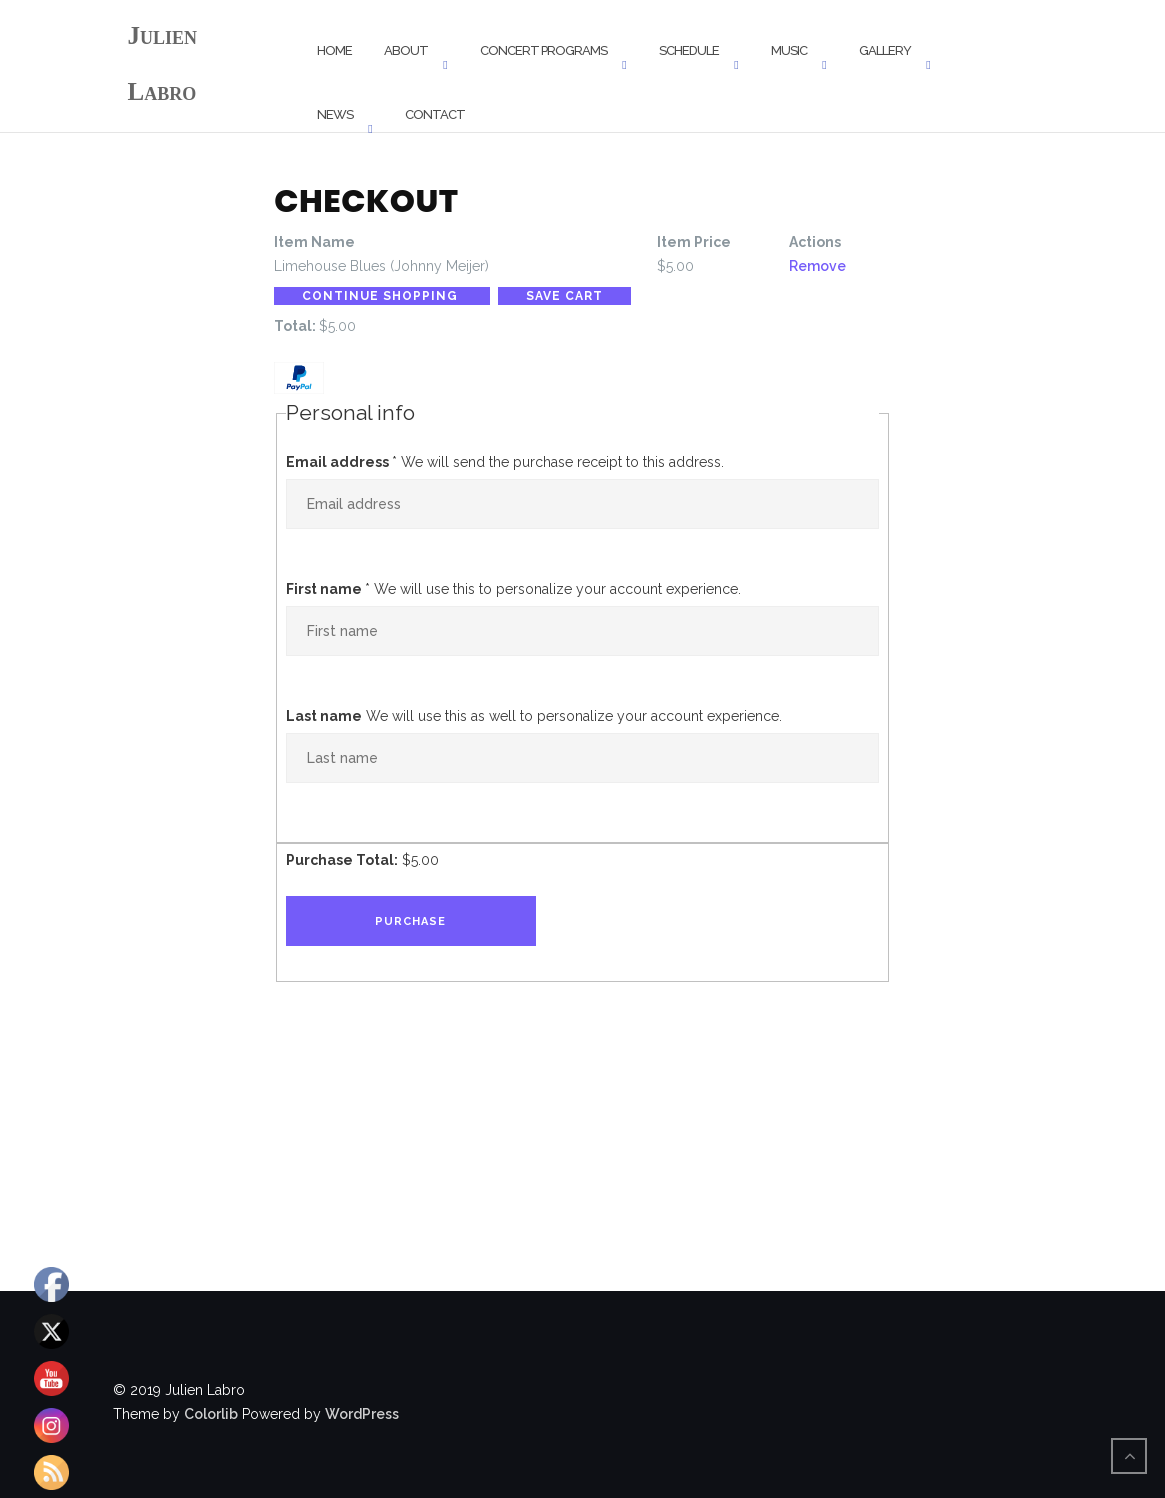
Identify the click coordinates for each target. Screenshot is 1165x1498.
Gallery (885, 50)
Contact (435, 114)
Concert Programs (543, 50)
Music (789, 50)
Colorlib (211, 1414)
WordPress (362, 1414)
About (406, 50)
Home (334, 50)
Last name (324, 716)
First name (328, 589)
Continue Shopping (382, 296)
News (335, 114)
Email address (341, 462)
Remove (817, 266)
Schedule (689, 50)
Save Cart (564, 296)
